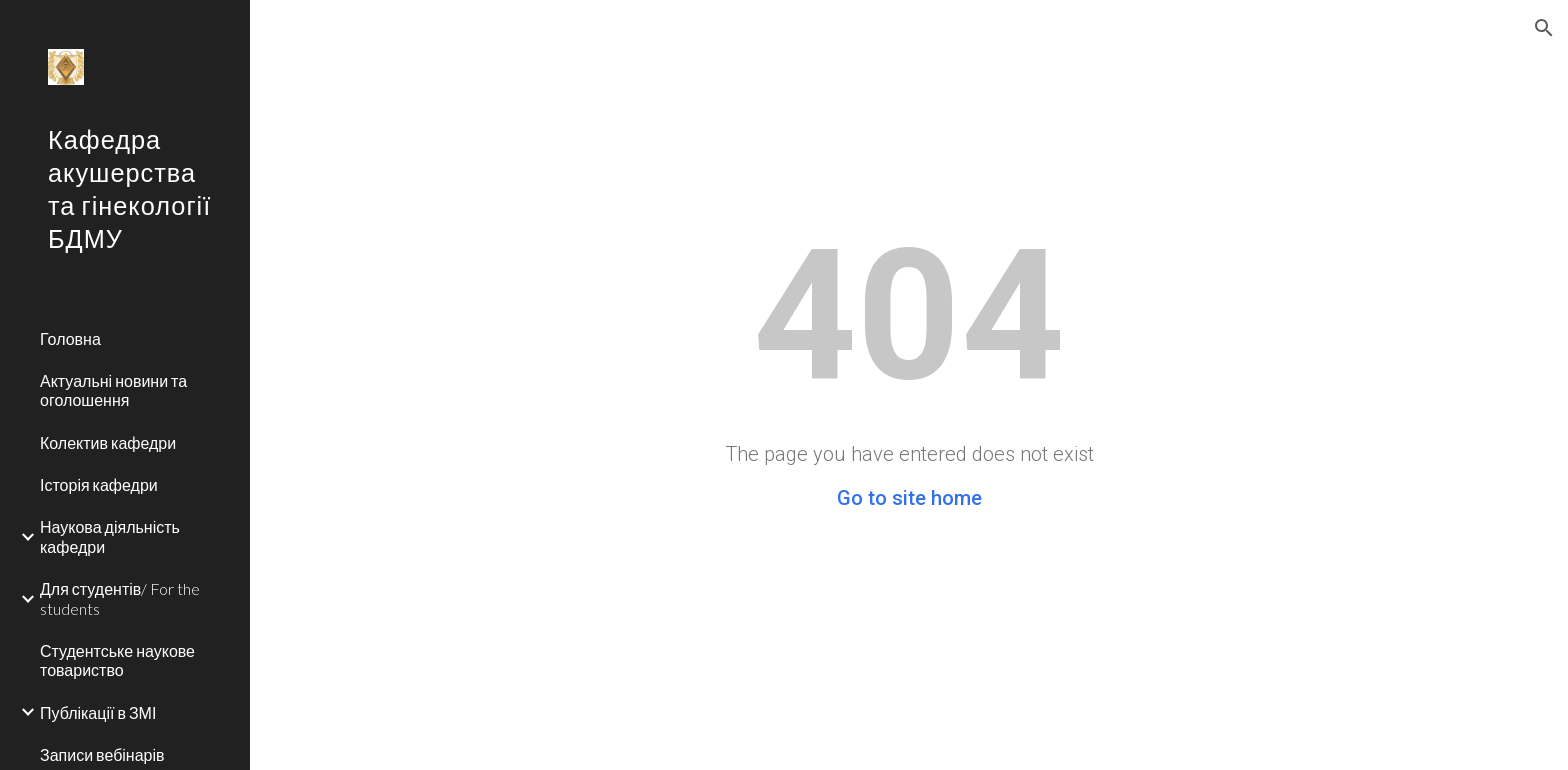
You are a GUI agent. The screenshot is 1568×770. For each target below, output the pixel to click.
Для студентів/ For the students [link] (120, 598)
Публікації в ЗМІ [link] (98, 712)
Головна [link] (70, 338)
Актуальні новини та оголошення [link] (113, 390)
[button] (1544, 28)
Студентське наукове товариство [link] (117, 660)
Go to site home (909, 498)
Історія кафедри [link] (99, 484)
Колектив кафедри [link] (108, 442)
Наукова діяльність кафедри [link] (110, 536)
